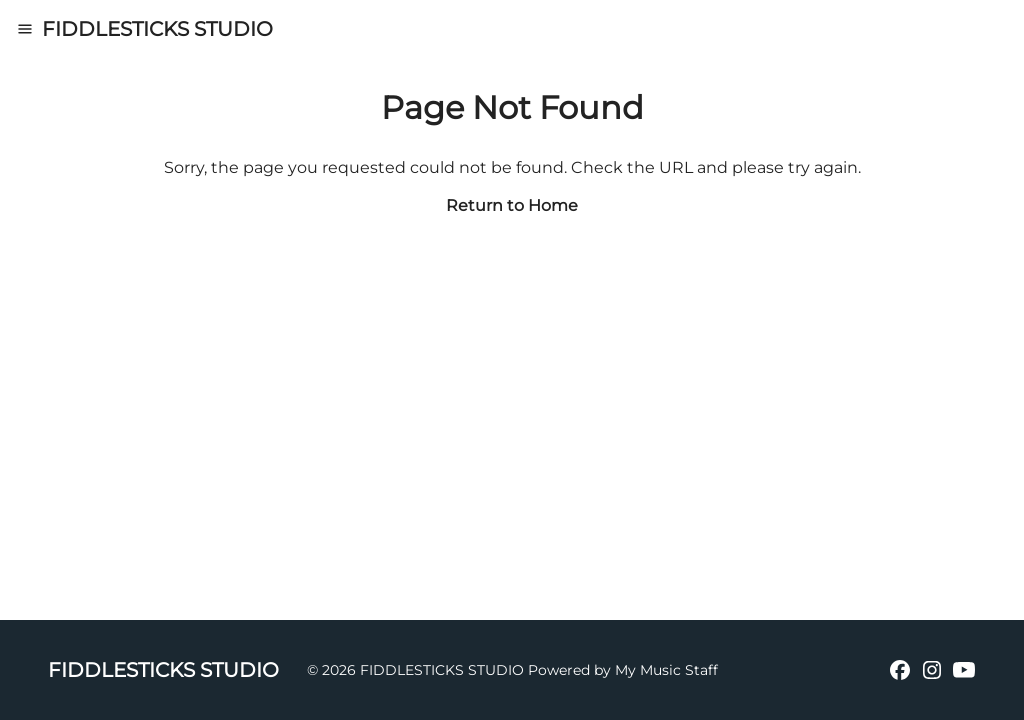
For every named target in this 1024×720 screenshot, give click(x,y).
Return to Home (512, 205)
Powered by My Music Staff (623, 670)
